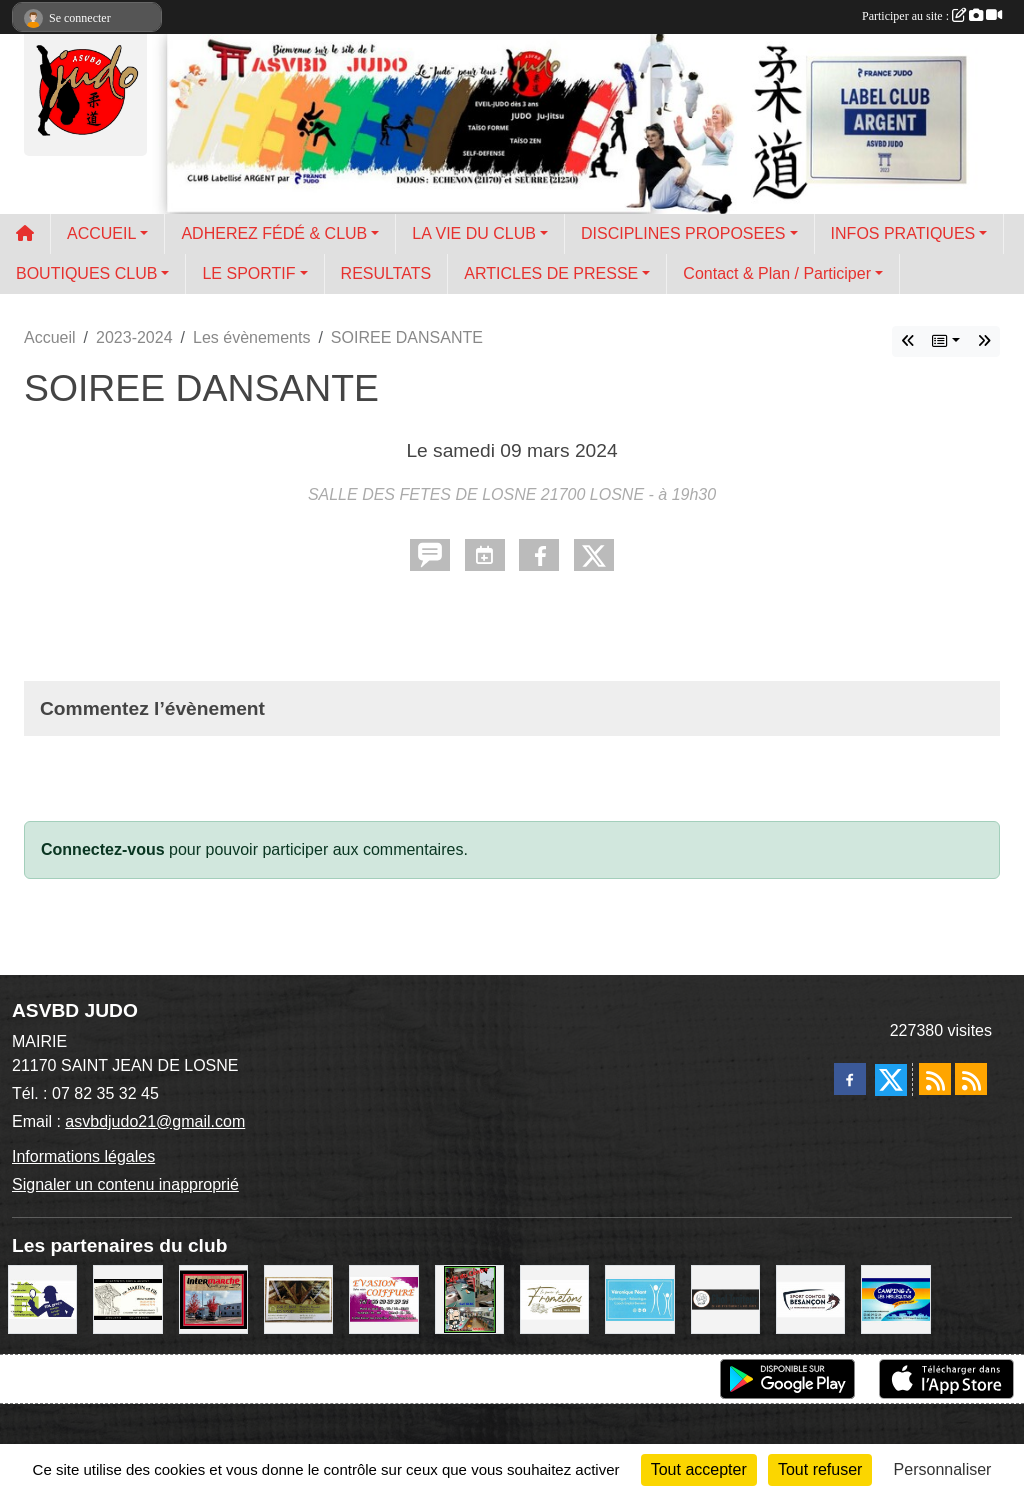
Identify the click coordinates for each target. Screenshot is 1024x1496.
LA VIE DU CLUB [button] (474, 233)
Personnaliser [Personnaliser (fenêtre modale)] (943, 1469)
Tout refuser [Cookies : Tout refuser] (820, 1469)
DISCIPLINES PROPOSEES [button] (683, 233)
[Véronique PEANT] (639, 1298)
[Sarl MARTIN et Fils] (127, 1298)
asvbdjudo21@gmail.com (155, 1121)
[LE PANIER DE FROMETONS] (554, 1298)
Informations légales (83, 1156)
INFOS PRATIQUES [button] (903, 233)
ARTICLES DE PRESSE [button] (551, 273)
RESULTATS (386, 273)
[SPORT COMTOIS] (810, 1298)
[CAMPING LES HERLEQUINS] (895, 1298)
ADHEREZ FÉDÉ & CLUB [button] (274, 233)
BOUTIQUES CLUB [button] (86, 273)
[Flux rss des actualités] (935, 1079)
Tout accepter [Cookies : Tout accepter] (699, 1469)
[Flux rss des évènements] (971, 1079)
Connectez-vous (103, 849)
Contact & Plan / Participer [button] (777, 273)
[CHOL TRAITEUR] (725, 1298)
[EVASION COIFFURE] (383, 1298)
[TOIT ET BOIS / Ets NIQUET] (298, 1298)
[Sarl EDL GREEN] (42, 1298)
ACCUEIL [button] (101, 233)
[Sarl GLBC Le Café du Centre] (469, 1298)
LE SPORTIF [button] (248, 273)
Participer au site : (932, 16)
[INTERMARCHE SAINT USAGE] (213, 1298)
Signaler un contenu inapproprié (125, 1184)
